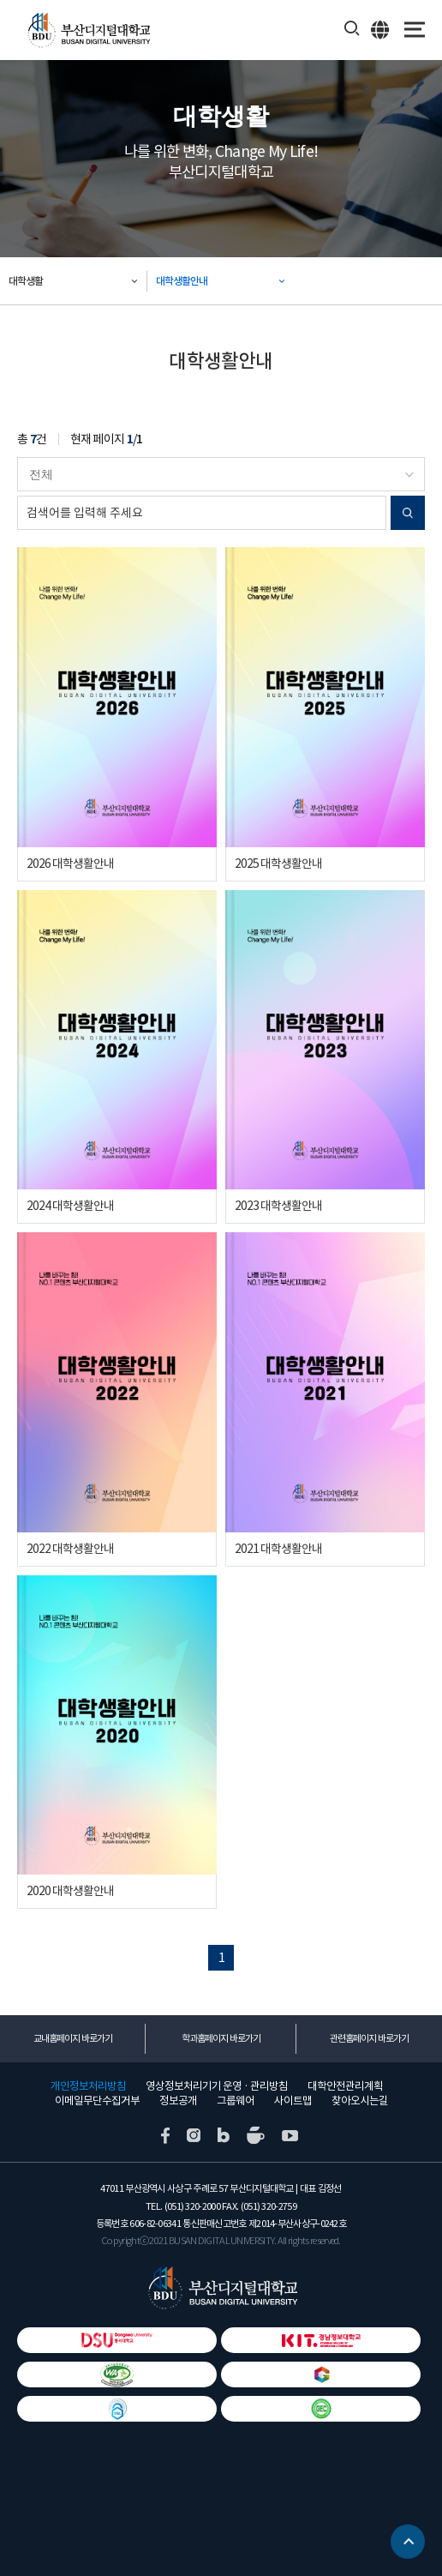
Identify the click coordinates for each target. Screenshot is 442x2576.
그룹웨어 (235, 2101)
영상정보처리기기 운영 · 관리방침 (217, 2086)
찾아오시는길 (360, 2101)
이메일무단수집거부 (97, 2101)
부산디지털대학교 (87, 30)
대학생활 (26, 280)
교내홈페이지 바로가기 (72, 2038)
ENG (381, 29)
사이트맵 (293, 2101)
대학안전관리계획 (345, 2086)
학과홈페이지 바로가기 (221, 2038)
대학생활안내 (181, 280)
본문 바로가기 (0, 0)
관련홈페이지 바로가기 (369, 2038)
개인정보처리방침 (88, 2086)
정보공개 (178, 2101)
